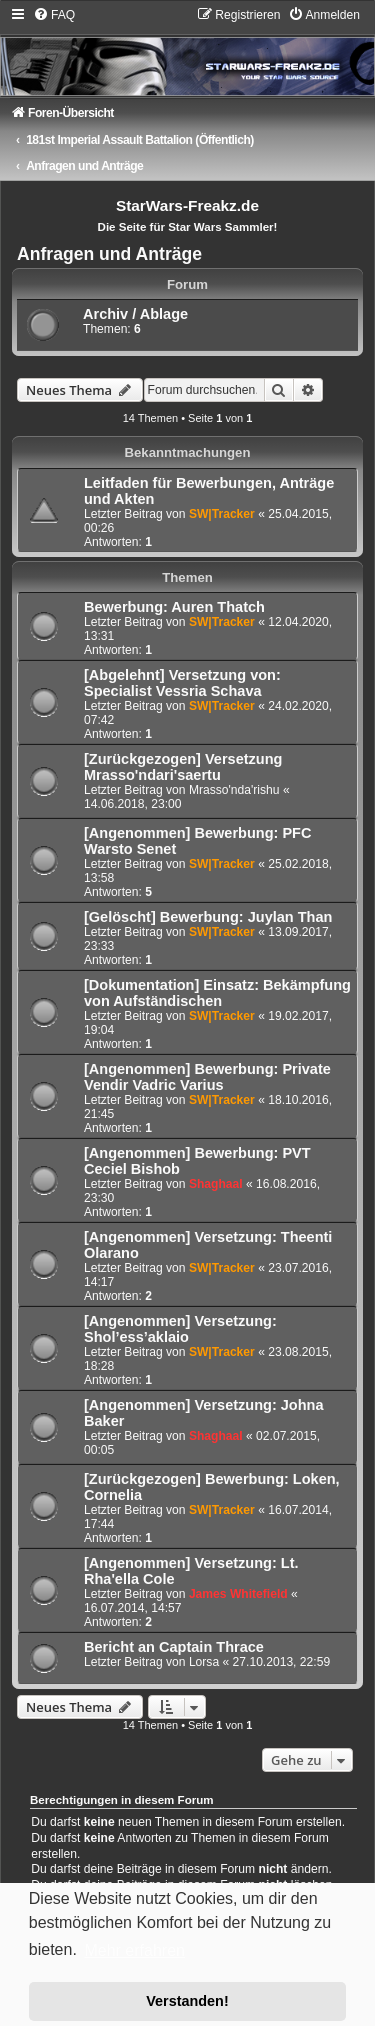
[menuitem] (54, 15)
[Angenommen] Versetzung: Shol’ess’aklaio (180, 1329)
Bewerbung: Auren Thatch (174, 607)
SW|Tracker (222, 514)
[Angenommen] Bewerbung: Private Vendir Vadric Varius (207, 1077)
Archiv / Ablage (135, 314)
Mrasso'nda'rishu (234, 790)
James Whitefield (238, 1594)
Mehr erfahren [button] (134, 1950)
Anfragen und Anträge (109, 254)
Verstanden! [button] (187, 2001)
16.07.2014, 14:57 (133, 1608)
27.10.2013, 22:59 (282, 1662)
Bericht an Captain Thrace (174, 1647)
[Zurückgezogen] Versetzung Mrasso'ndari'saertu (183, 767)
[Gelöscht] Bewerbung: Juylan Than (208, 917)
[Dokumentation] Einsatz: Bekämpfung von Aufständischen (217, 993)
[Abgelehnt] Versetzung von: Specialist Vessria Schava (182, 683)
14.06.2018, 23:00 (133, 804)
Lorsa (204, 1662)
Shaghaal (216, 1184)
